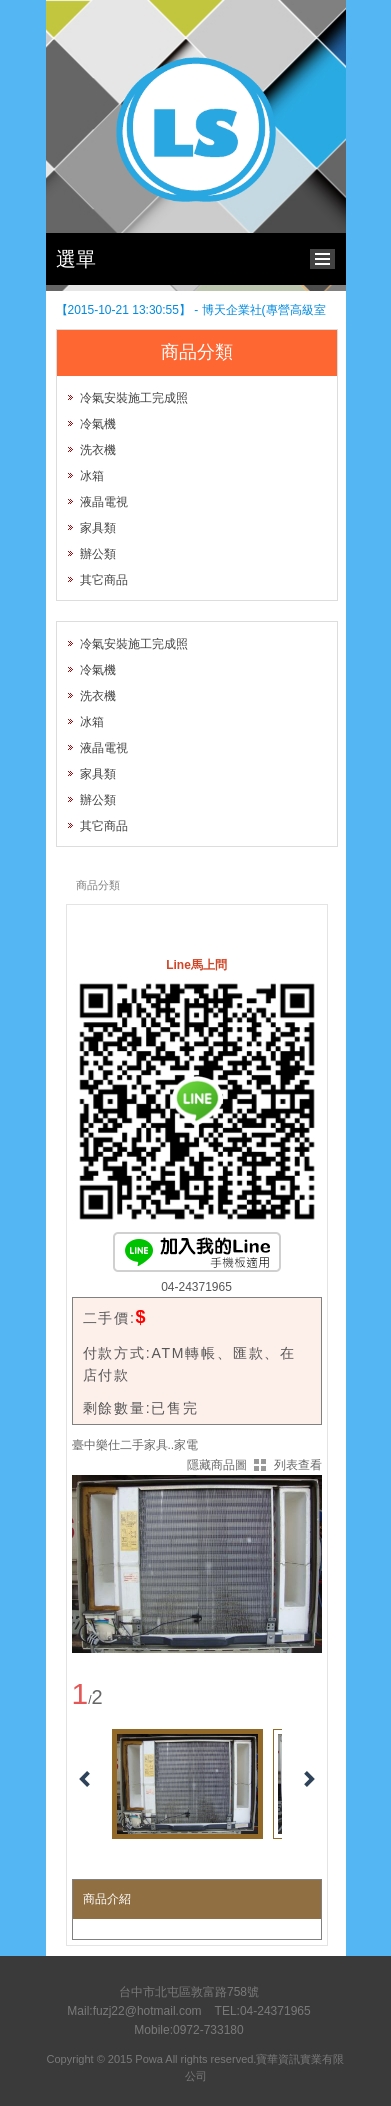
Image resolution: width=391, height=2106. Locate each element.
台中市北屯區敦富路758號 (189, 1992)
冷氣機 (98, 424)
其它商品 (104, 580)
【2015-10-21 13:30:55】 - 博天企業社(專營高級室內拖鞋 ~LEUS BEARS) (191, 311)
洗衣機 (98, 450)
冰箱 (92, 476)
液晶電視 (104, 502)
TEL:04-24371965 (263, 2011)
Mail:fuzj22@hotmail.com (134, 2011)
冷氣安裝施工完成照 (134, 398)
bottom (327, 256)
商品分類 (98, 885)
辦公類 (98, 554)
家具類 (98, 528)
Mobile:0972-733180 (188, 2030)
